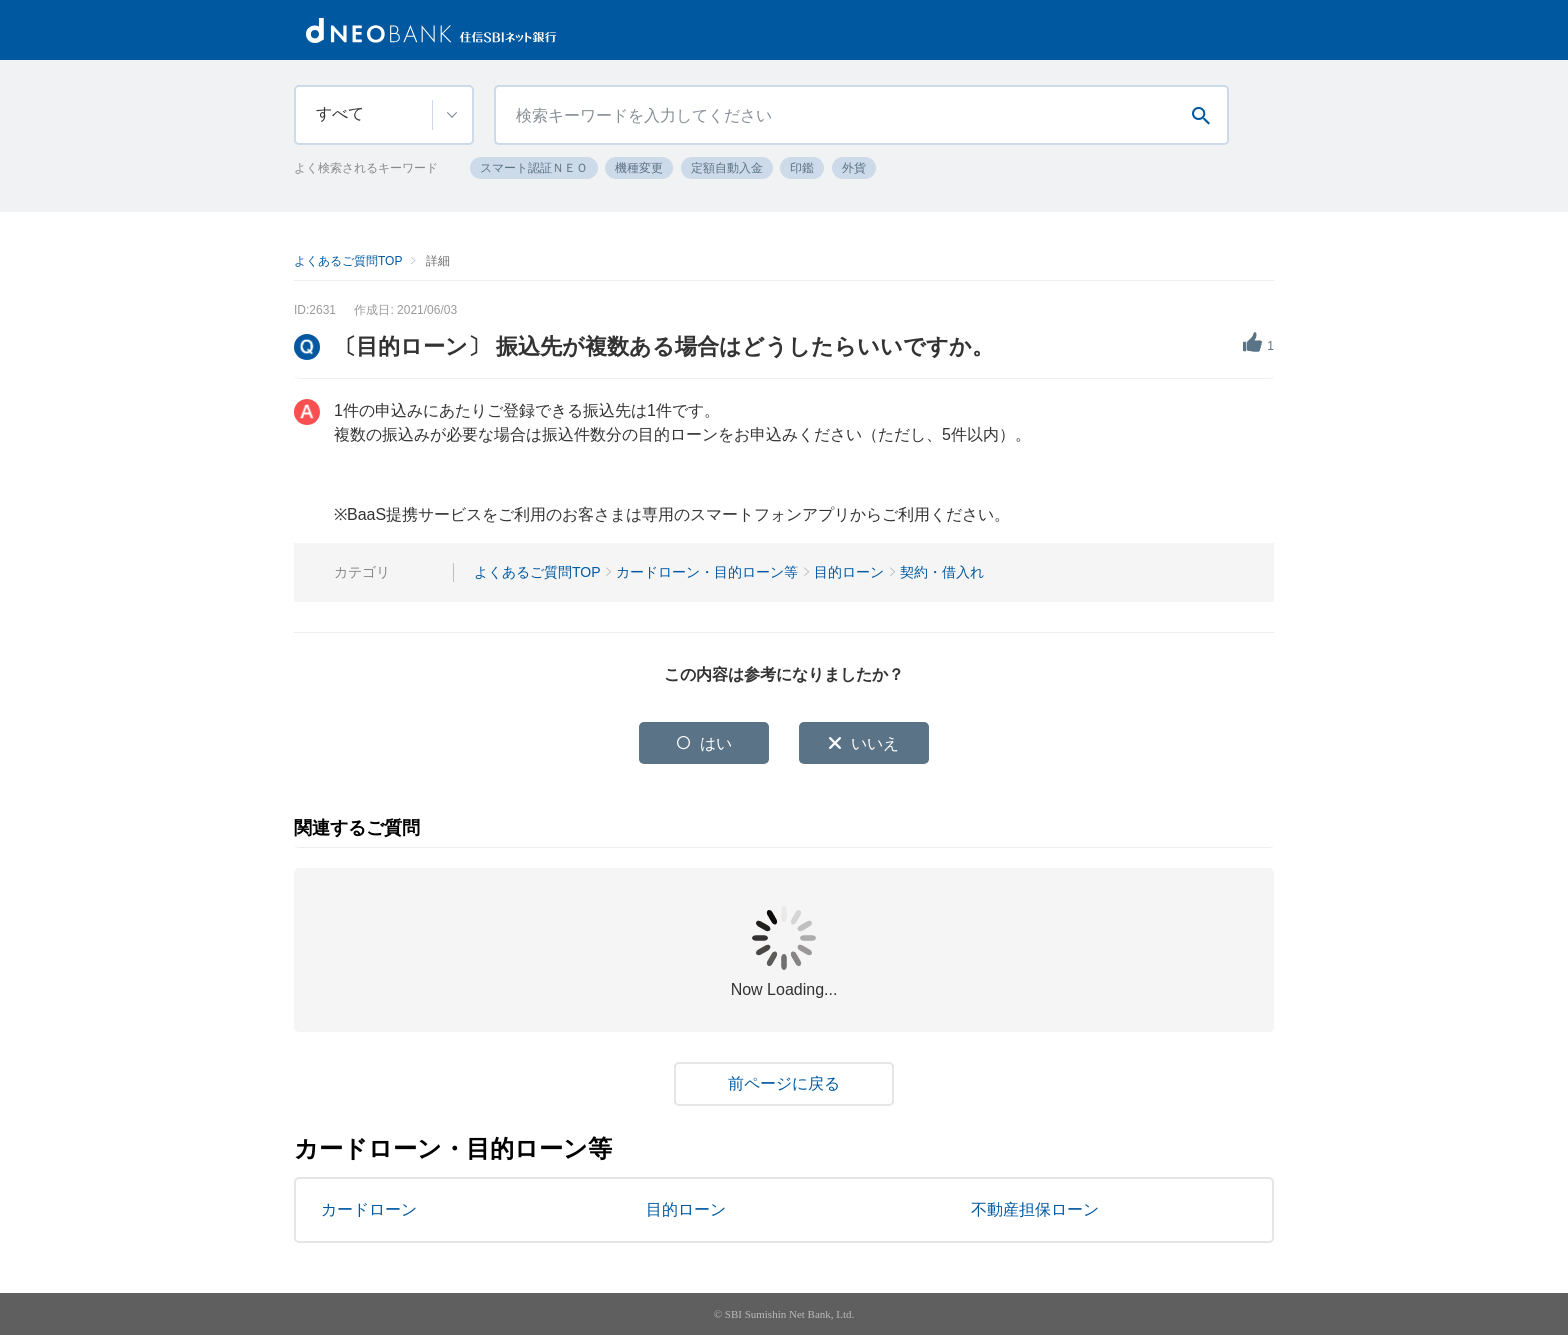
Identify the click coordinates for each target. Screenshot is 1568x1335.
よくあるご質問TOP (348, 261)
